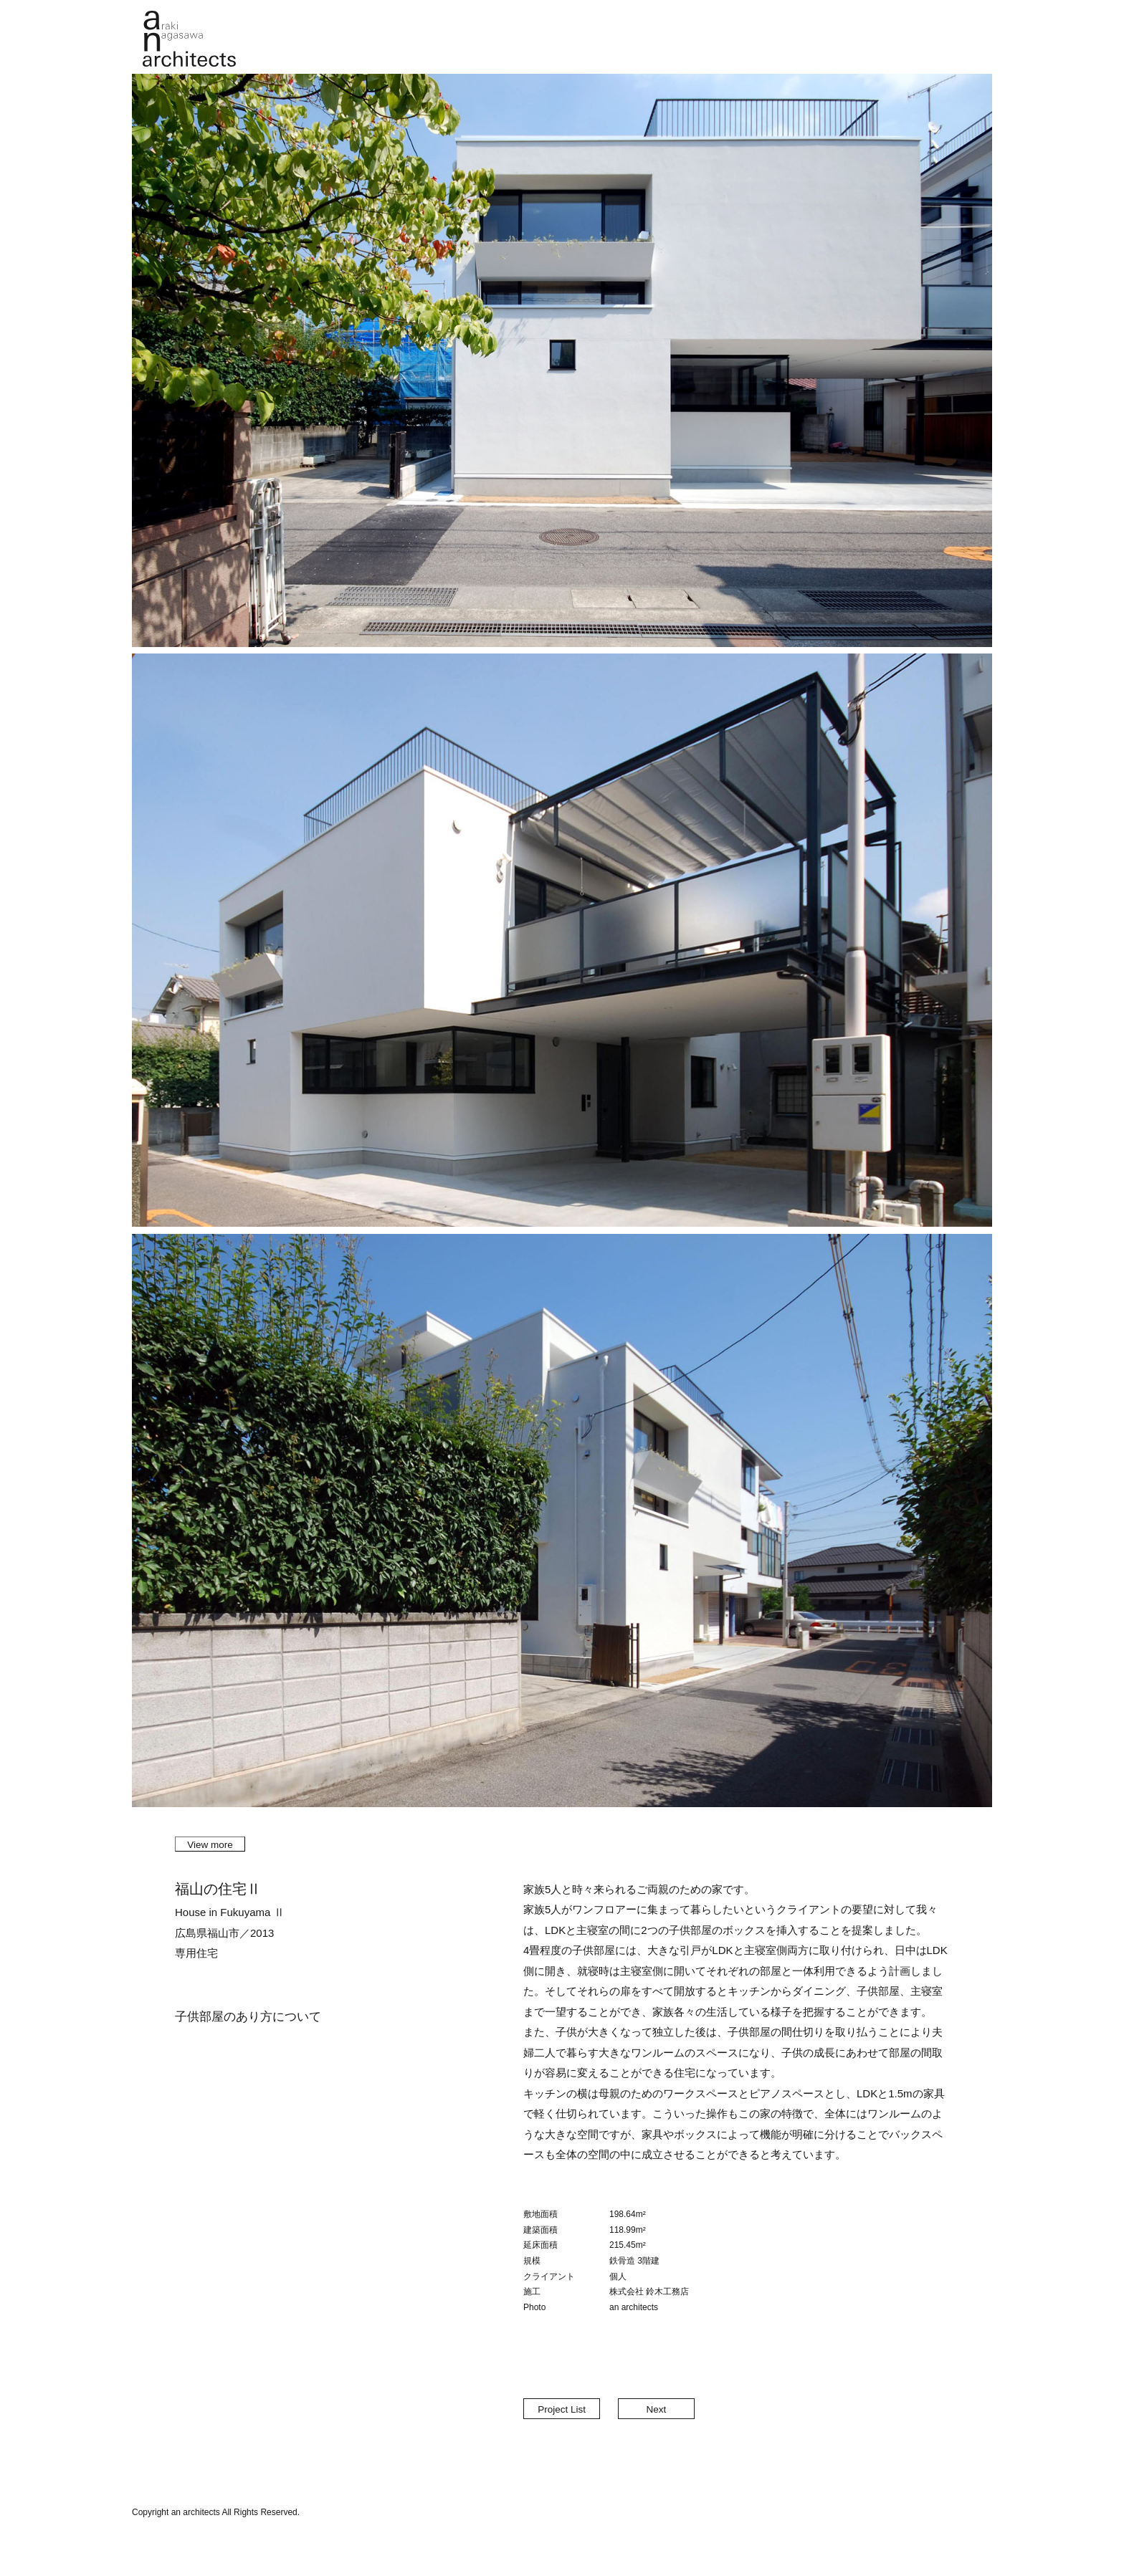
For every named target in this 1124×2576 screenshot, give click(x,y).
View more (210, 1844)
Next (656, 2409)
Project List (562, 2409)
